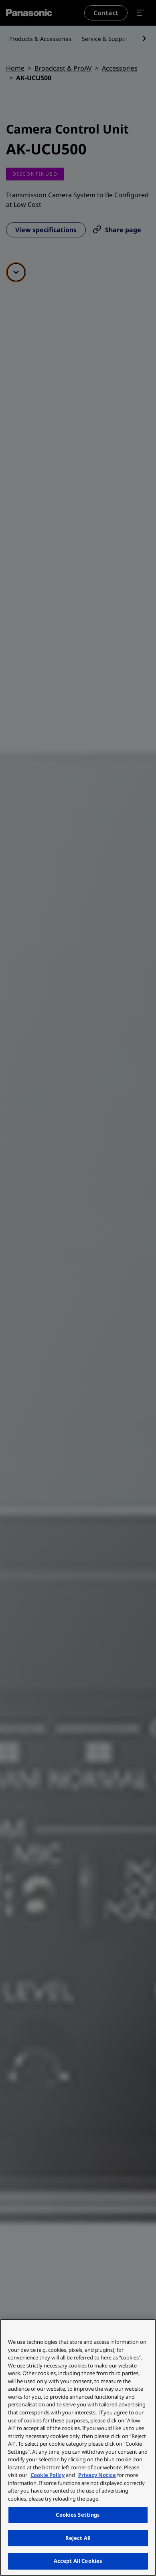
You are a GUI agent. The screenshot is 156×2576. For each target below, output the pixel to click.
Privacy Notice (97, 2475)
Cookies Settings (78, 2514)
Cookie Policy (47, 2475)
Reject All (78, 2538)
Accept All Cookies (78, 2560)
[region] (78, 2447)
